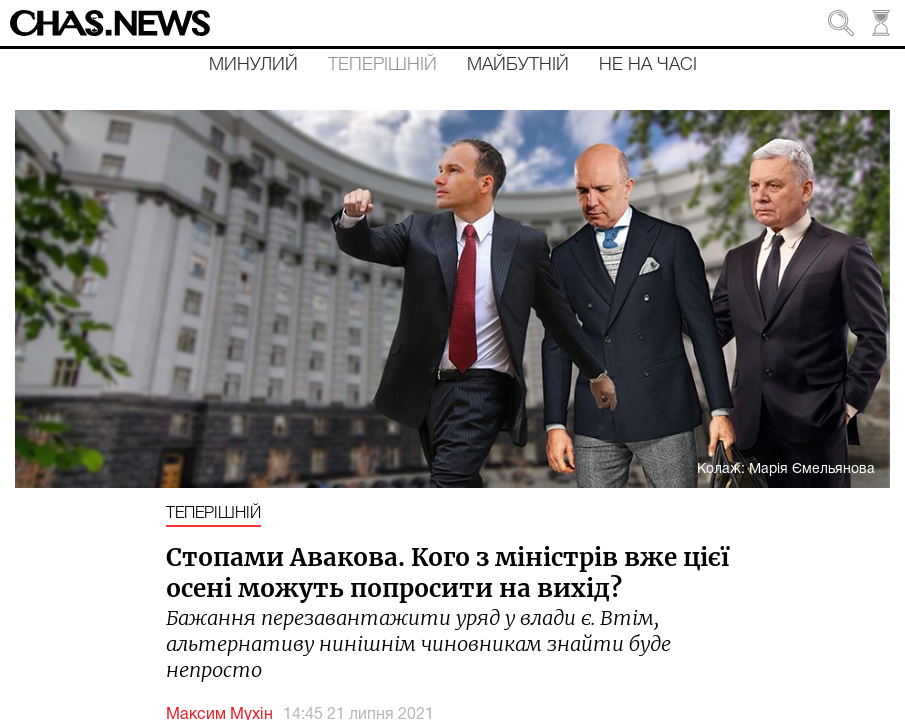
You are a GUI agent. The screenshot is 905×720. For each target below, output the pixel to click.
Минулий (253, 65)
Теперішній (382, 65)
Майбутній (518, 65)
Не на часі (648, 65)
